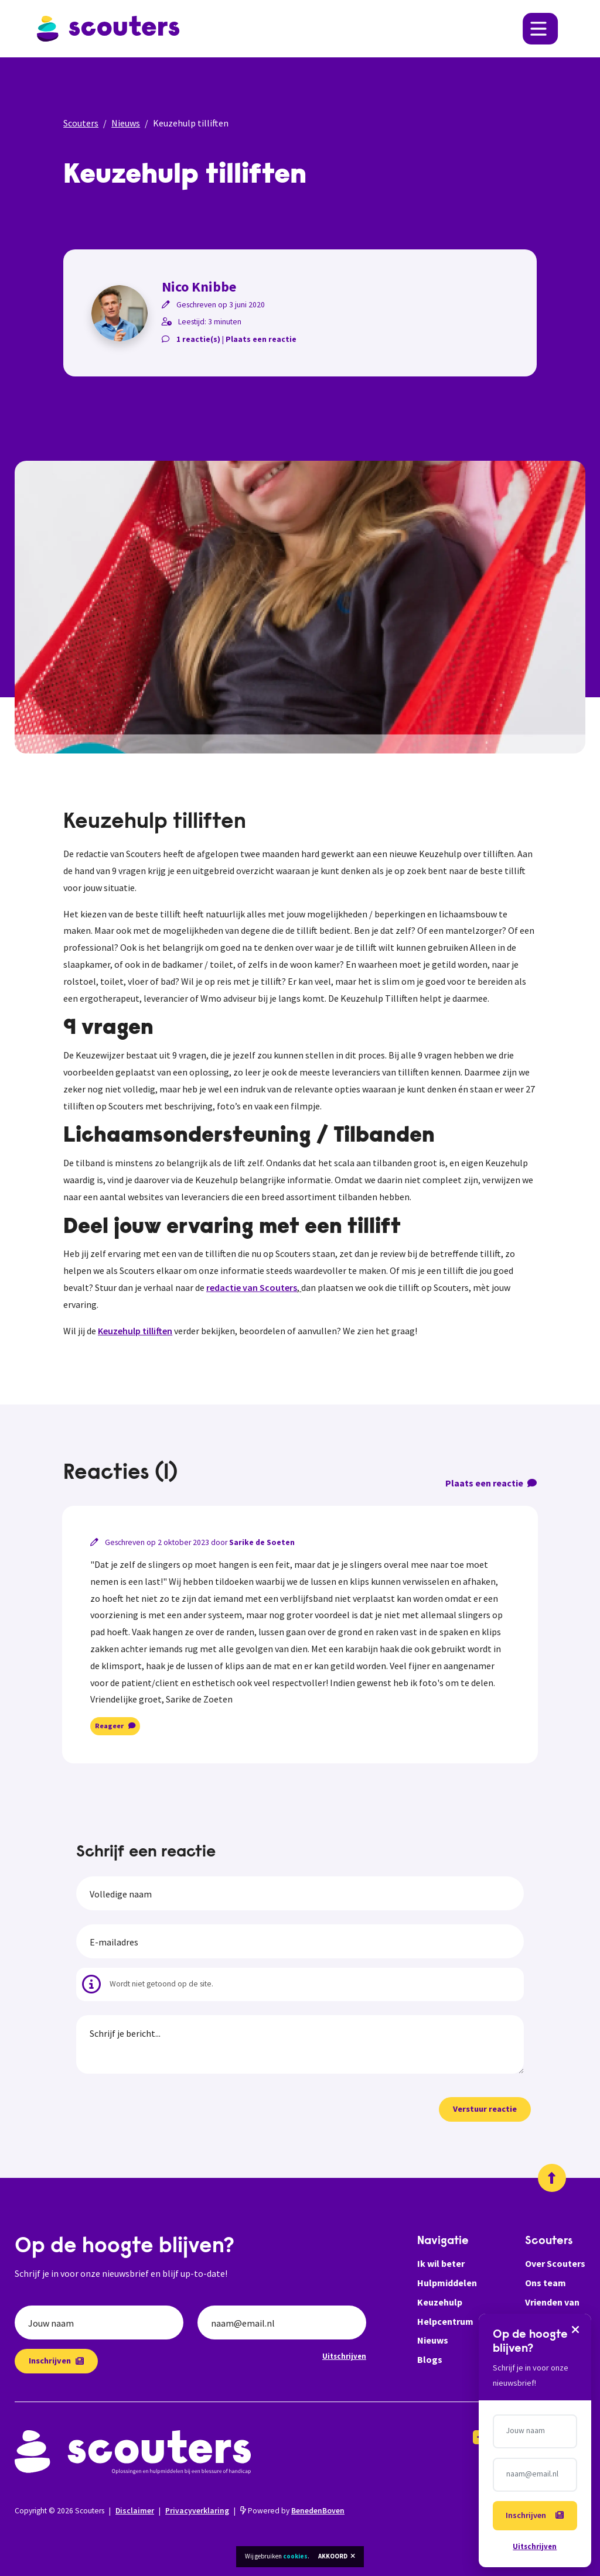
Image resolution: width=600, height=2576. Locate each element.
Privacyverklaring (197, 2511)
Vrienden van (552, 2302)
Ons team (545, 2283)
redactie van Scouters (251, 1287)
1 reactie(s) (198, 339)
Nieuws (125, 123)
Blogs (429, 2359)
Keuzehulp (439, 2302)
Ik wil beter (441, 2263)
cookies (295, 2556)
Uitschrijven (344, 2356)
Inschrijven (56, 2360)
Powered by (292, 2511)
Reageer (115, 1725)
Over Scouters (555, 2263)
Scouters (80, 123)
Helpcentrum (445, 2321)
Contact (542, 2359)
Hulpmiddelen (447, 2283)
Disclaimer (134, 2511)
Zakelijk (542, 2340)
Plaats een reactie (261, 339)
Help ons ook (553, 2321)
